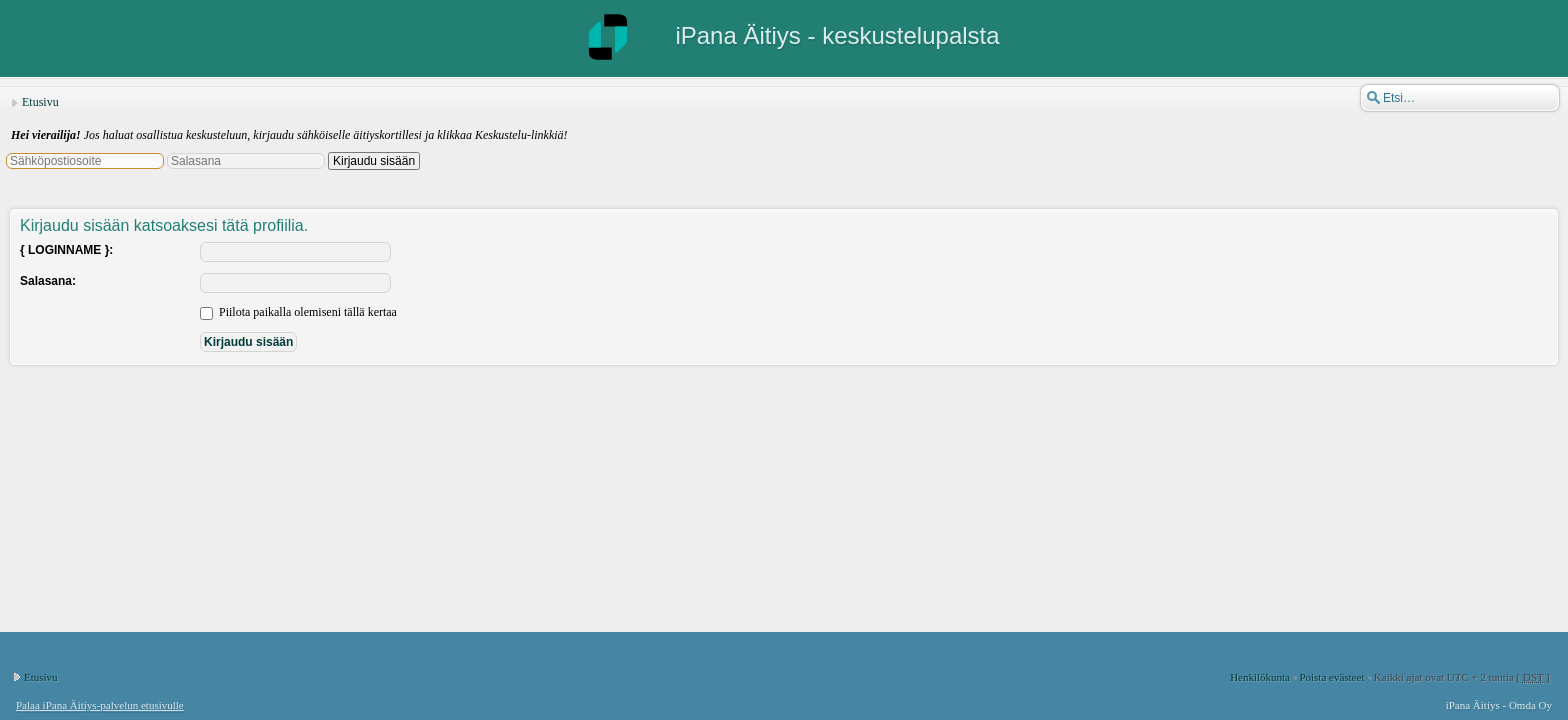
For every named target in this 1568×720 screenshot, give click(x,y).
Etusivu (40, 102)
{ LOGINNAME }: (66, 250)
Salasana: (48, 281)
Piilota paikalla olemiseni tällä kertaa (298, 312)
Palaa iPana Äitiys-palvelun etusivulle (100, 705)
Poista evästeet (1331, 677)
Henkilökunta (1260, 677)
